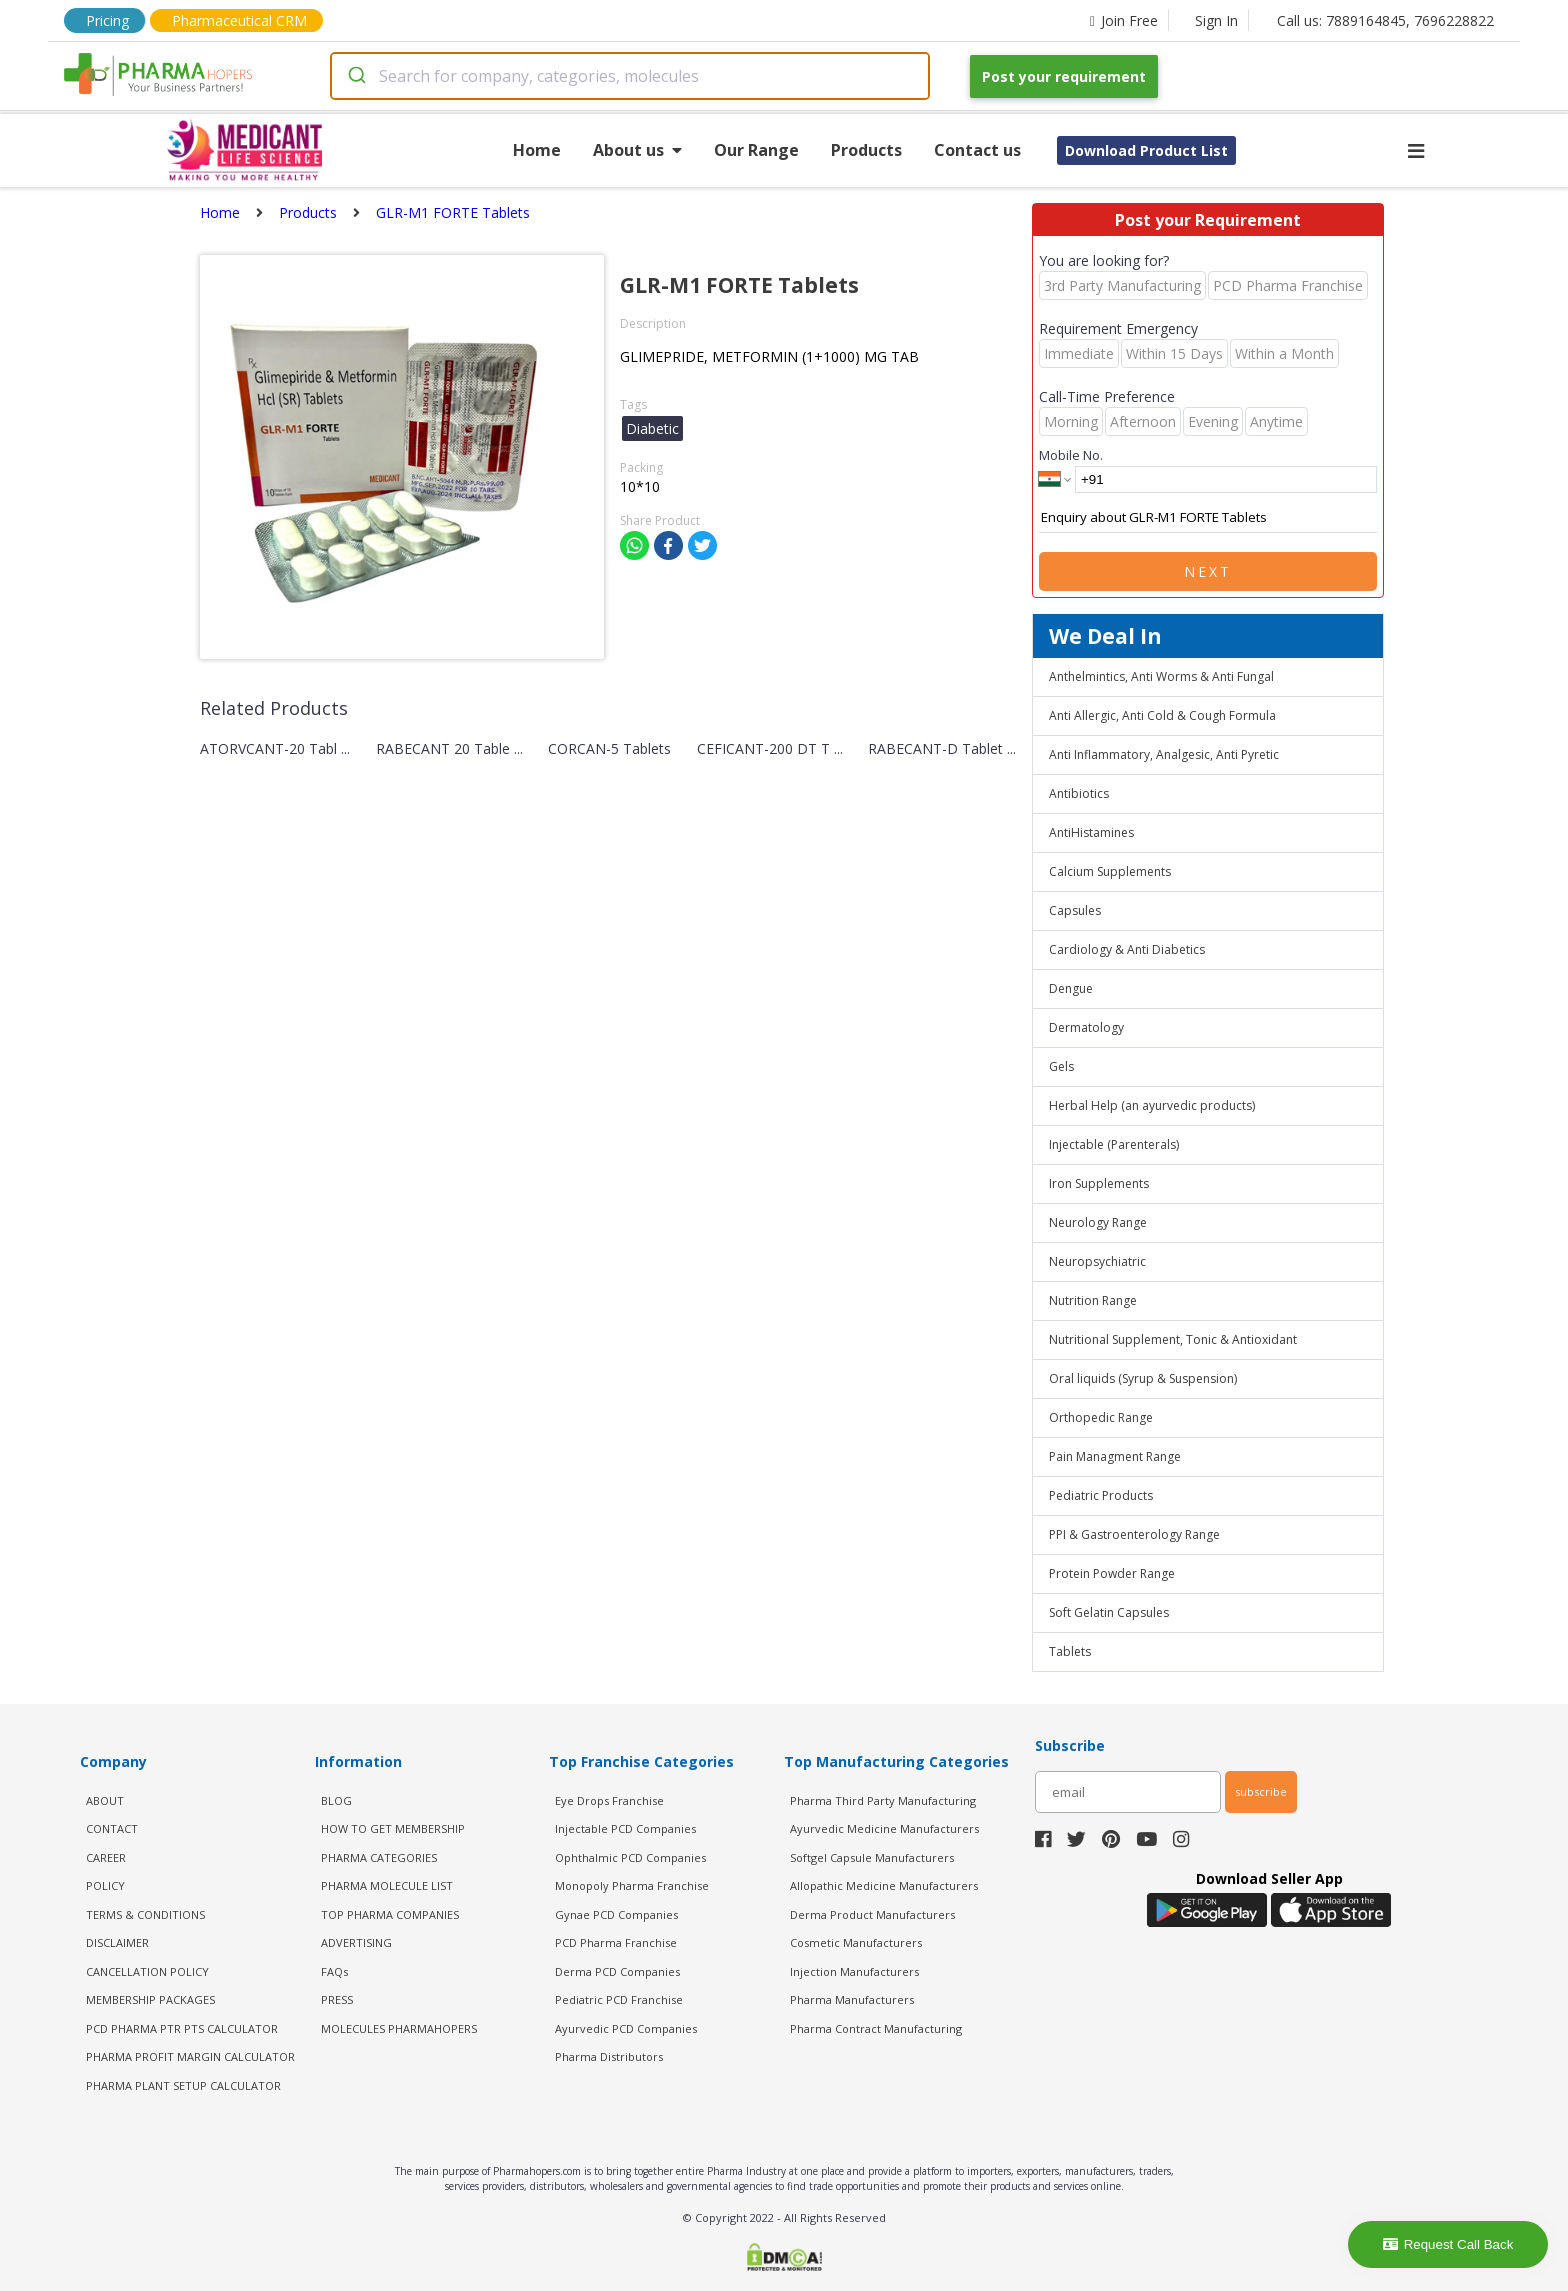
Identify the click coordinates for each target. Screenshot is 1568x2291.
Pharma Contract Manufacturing (876, 2028)
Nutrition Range (1093, 1300)
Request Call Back (1448, 2244)
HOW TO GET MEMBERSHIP (393, 1828)
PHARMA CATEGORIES (379, 1857)
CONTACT (112, 1828)
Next (1208, 571)
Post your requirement (1064, 76)
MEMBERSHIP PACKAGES (150, 1999)
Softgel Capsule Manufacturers (872, 1857)
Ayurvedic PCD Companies (626, 2028)
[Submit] (355, 76)
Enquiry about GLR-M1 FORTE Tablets (1208, 518)
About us (637, 150)
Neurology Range (1098, 1222)
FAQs (334, 1971)
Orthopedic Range (1101, 1417)
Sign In (1216, 20)
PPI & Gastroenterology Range (1134, 1534)
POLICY (105, 1885)
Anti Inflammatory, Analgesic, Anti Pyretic (1164, 754)
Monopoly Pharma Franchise (632, 1885)
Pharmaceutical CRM (239, 20)
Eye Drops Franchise (609, 1800)
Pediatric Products (1101, 1495)
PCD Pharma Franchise (616, 1942)
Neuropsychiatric (1097, 1261)
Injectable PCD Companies (625, 1828)
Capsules (1075, 910)
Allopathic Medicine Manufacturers (884, 1885)
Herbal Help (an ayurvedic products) (1152, 1105)
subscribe (1261, 1791)
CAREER (106, 1857)
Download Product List (1146, 150)
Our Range (756, 150)
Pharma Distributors (609, 2056)
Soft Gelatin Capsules (1109, 1612)
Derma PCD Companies (617, 1971)
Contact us (977, 150)
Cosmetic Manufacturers (856, 1942)
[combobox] (630, 76)
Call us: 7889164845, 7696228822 (1385, 20)
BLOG (336, 1800)
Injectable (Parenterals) (1114, 1144)
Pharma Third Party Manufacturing (883, 1800)
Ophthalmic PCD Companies (630, 1857)
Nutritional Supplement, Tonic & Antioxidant (1173, 1339)
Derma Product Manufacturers (872, 1914)
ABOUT (105, 1800)
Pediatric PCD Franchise (619, 1999)
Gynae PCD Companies (616, 1914)
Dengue (1071, 988)
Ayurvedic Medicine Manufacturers (884, 1828)
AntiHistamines (1091, 832)
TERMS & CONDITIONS (145, 1914)
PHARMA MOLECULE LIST (387, 1885)
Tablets (1070, 1651)
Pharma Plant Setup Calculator (183, 2085)
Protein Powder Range (1112, 1573)
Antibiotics (1079, 793)
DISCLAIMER (117, 1942)
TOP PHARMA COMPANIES (390, 1914)
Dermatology (1086, 1027)
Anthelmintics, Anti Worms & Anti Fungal (1161, 676)
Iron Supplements (1099, 1183)
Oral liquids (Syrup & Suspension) (1143, 1378)
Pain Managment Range (1115, 1456)
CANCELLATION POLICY (147, 1971)
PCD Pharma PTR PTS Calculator (182, 2028)
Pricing (107, 20)
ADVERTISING (356, 1942)
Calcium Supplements (1110, 871)
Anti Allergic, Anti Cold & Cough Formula (1162, 715)
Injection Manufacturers (854, 1971)
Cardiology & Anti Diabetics (1127, 949)
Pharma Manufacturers (852, 1999)
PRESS (337, 1999)
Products (866, 150)
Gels (1061, 1066)
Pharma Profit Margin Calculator (190, 2056)
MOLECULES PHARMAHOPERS (399, 2028)
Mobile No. (1071, 455)
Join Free (1124, 20)
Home (537, 150)
